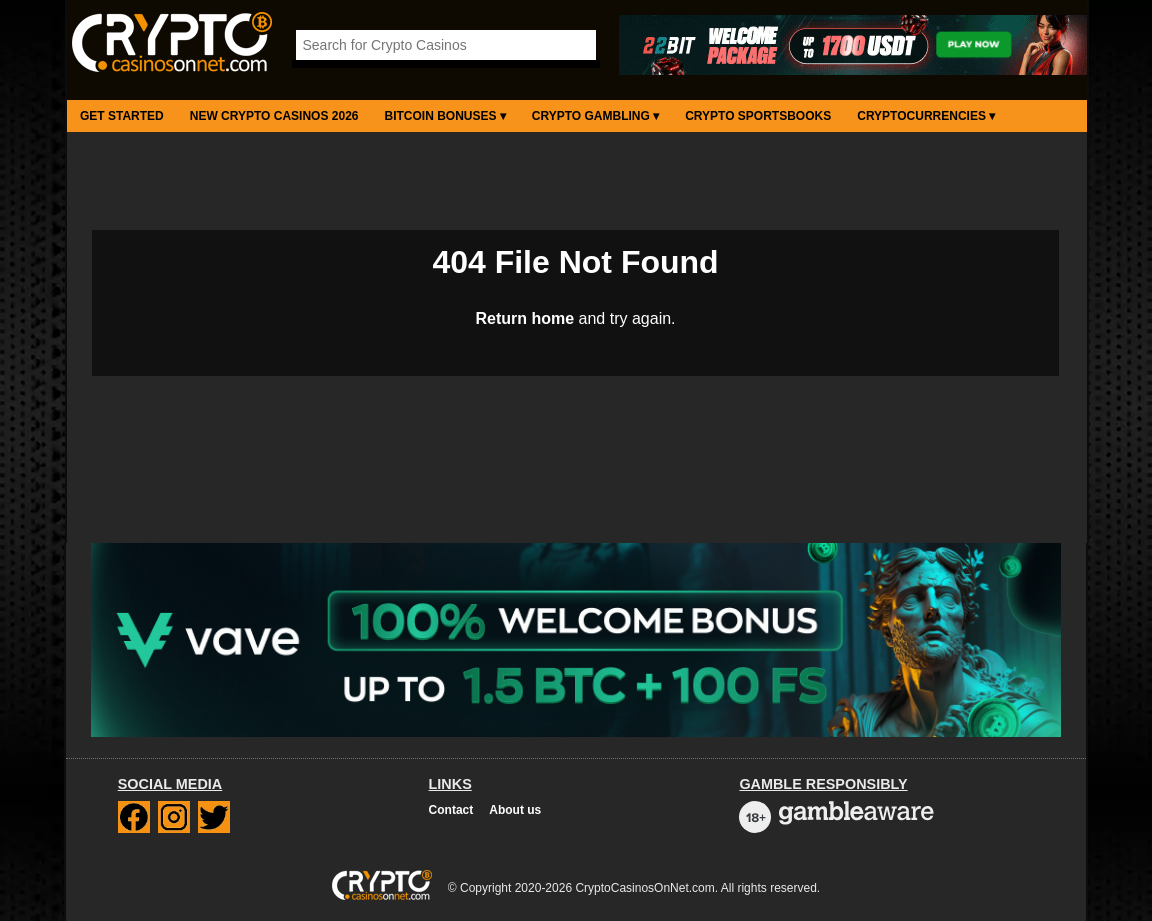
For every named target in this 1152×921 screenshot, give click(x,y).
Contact (451, 810)
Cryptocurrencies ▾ (926, 116)
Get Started (122, 116)
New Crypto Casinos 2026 (274, 116)
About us (515, 810)
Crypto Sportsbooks (758, 116)
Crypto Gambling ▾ (595, 116)
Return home (524, 318)
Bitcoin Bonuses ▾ (445, 116)
